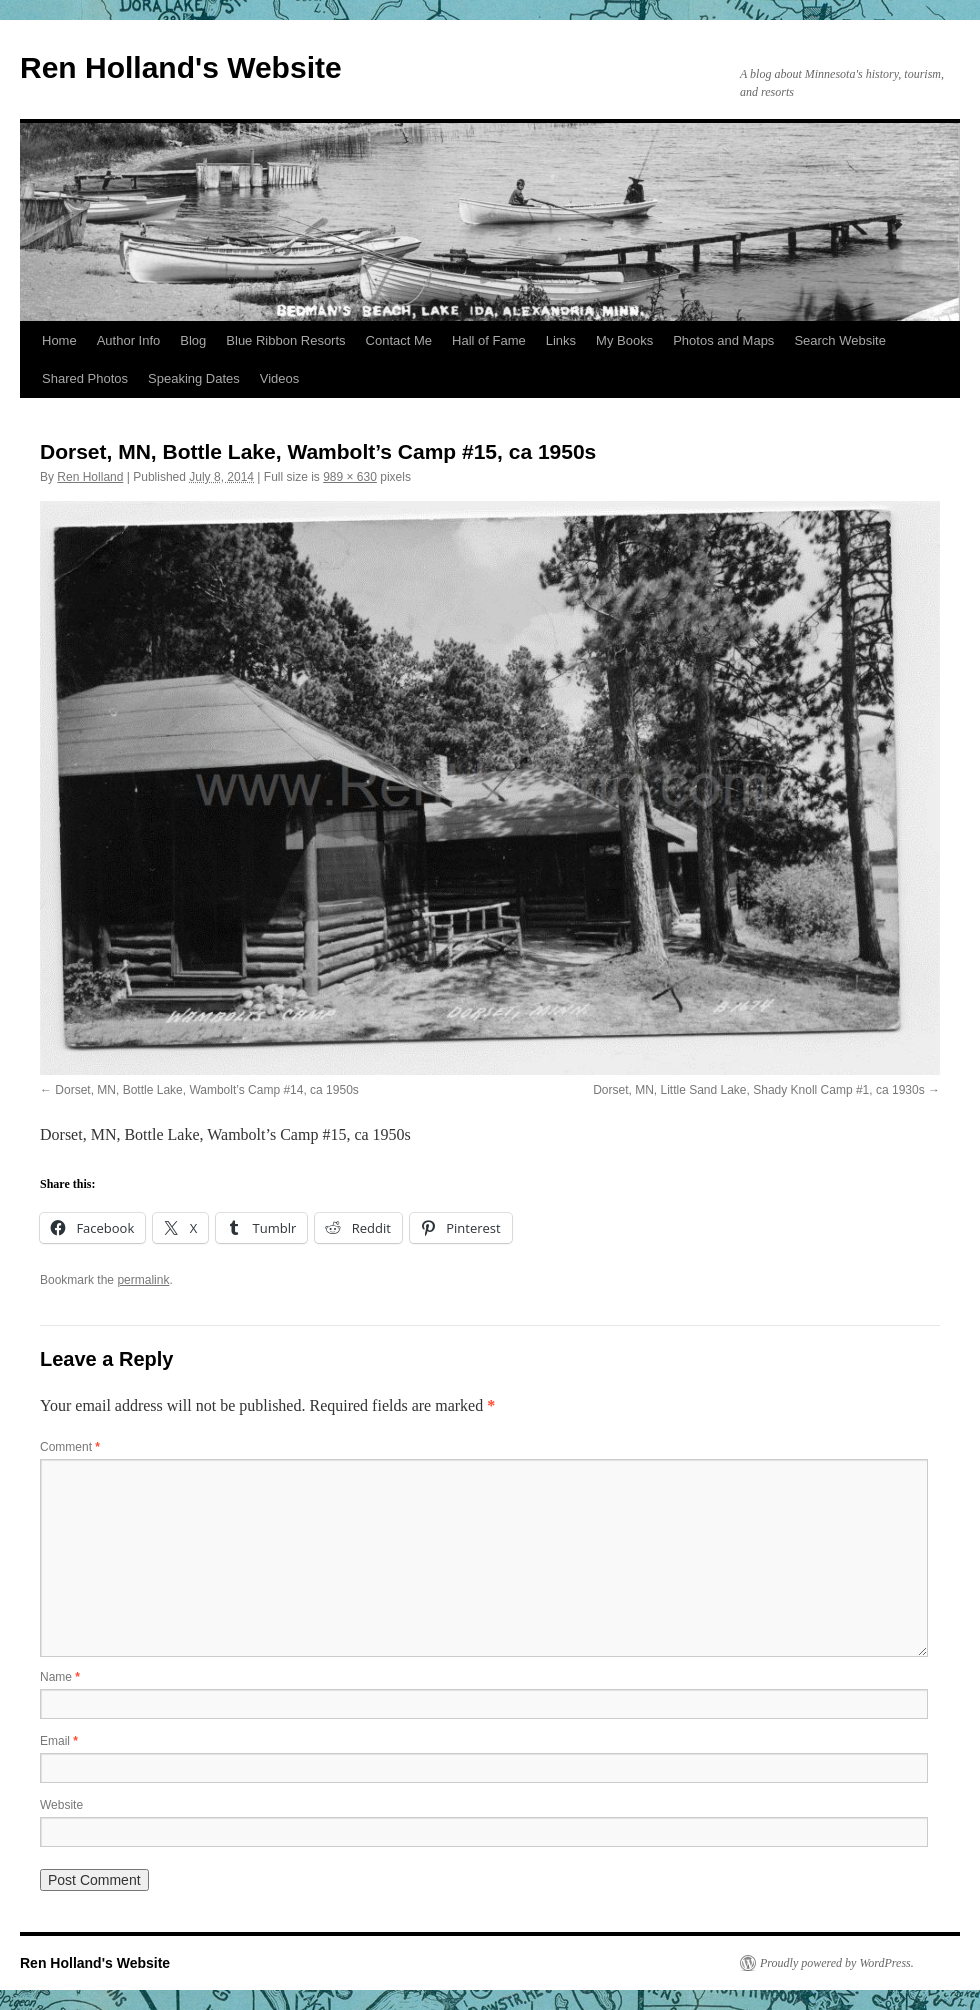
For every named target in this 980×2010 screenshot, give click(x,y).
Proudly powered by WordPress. (837, 1963)
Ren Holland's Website (181, 67)
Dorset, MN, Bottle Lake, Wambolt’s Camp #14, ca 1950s (206, 1090)
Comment (70, 1447)
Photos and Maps (723, 340)
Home (59, 340)
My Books (624, 340)
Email (59, 1741)
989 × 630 (350, 477)
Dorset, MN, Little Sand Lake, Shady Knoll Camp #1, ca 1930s (759, 1090)
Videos (280, 378)
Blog (193, 340)
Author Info (129, 340)
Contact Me (399, 340)
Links (561, 340)
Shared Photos (85, 378)
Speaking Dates (194, 378)
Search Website (840, 340)
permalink (143, 1280)
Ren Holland (90, 477)
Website (61, 1805)
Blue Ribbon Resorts (285, 340)
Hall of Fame (489, 340)
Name (60, 1677)
